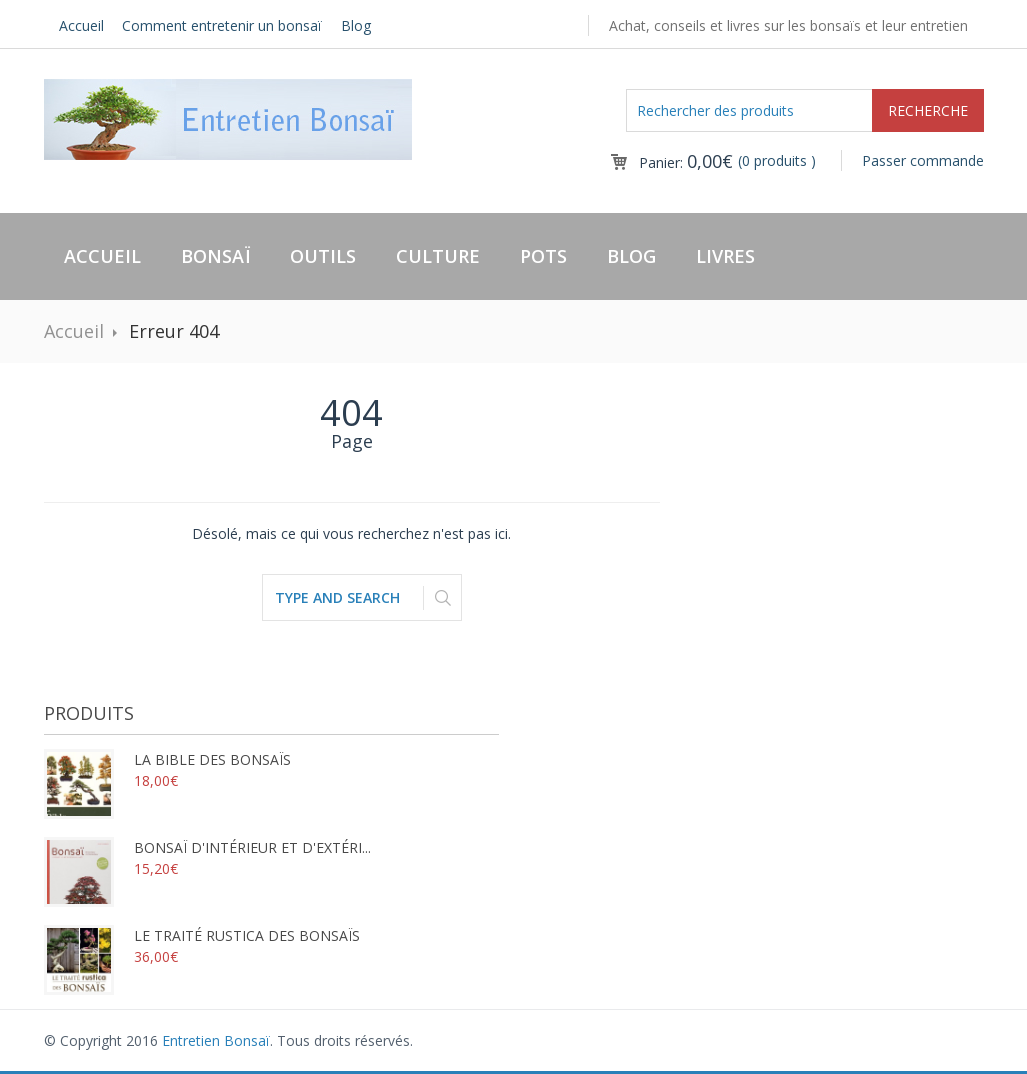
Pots (543, 256)
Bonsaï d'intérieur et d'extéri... (207, 847)
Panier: (686, 162)
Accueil (81, 25)
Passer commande (923, 160)
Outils (323, 256)
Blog (356, 25)
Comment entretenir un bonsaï (222, 25)
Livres (725, 256)
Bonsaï (215, 256)
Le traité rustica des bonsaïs (202, 935)
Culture (438, 256)
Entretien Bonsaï (216, 1040)
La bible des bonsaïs (167, 759)
